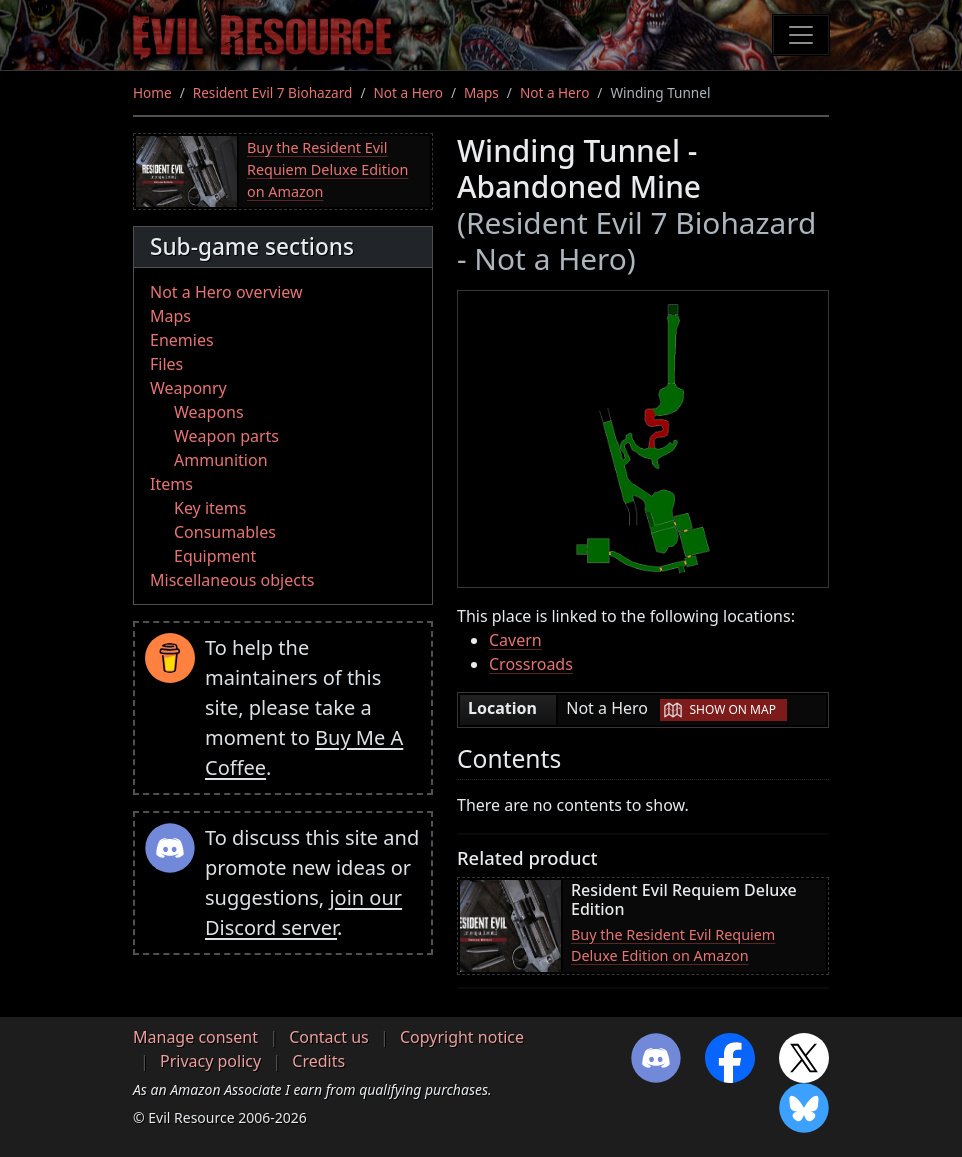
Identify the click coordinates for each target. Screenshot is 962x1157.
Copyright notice (462, 1037)
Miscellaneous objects (232, 580)
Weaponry (188, 388)
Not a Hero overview (226, 292)
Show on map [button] (732, 709)
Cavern (515, 640)
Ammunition (221, 460)
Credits (318, 1061)
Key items (210, 508)
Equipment (215, 556)
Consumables (225, 532)
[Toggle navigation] (801, 35)
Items (171, 484)
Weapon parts (226, 436)
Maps (481, 92)
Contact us (329, 1037)
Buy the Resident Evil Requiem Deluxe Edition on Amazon (327, 169)
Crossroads (531, 664)
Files (166, 364)
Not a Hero (407, 92)
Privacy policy (210, 1061)
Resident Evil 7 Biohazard (273, 92)
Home (152, 92)
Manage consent (195, 1037)
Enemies (182, 340)
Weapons (209, 412)
